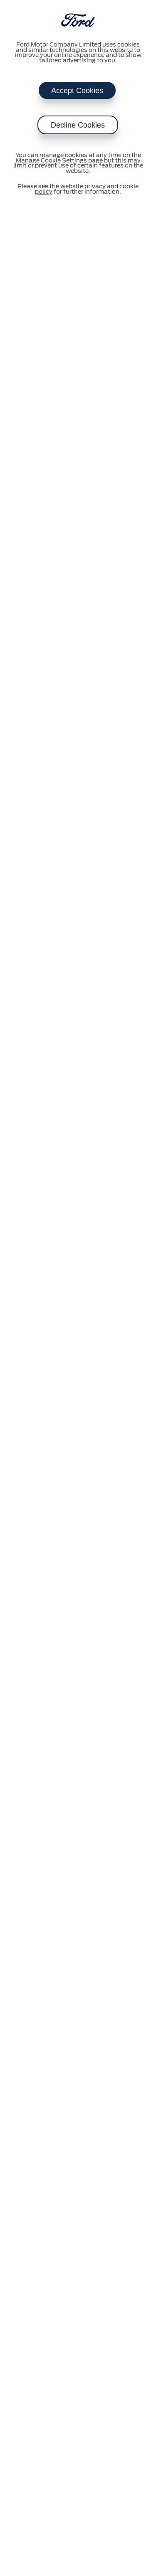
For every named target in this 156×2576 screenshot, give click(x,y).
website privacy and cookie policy (87, 189)
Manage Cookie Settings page (59, 161)
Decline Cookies (78, 125)
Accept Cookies (77, 90)
